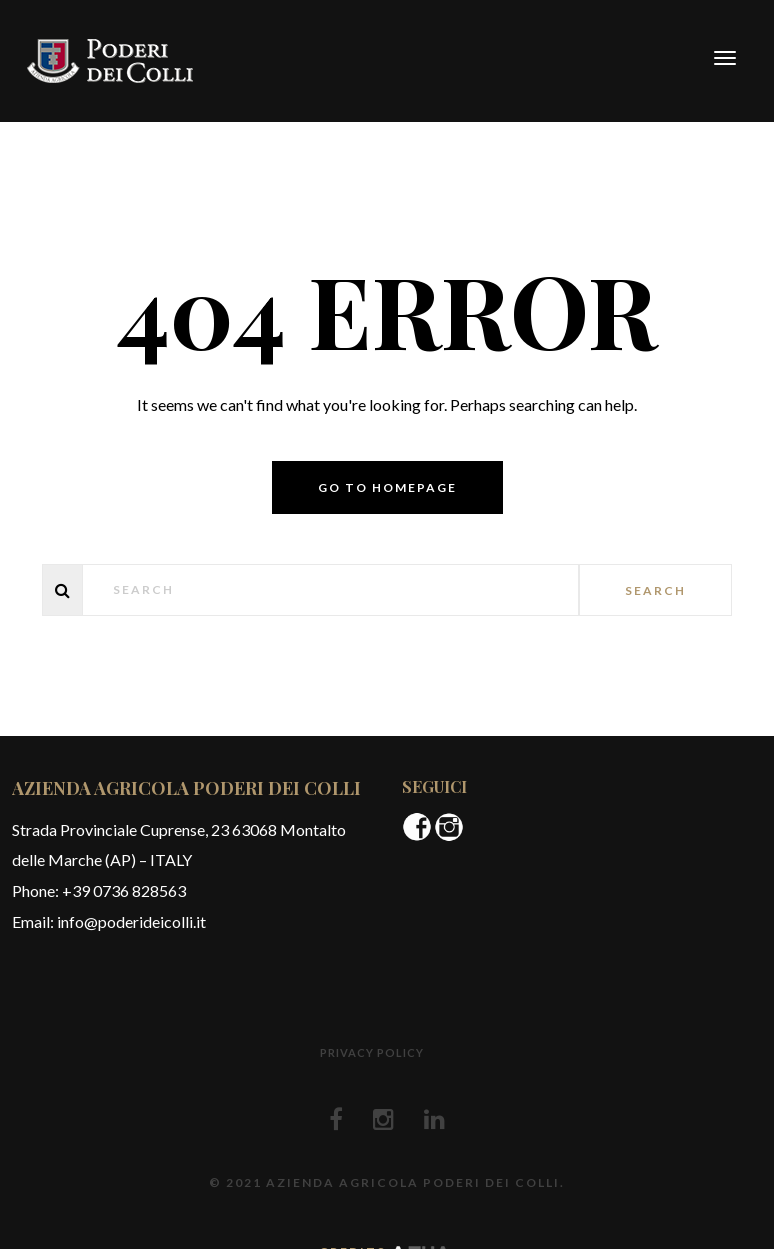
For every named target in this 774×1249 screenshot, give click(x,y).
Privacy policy (372, 1052)
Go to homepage (387, 487)
